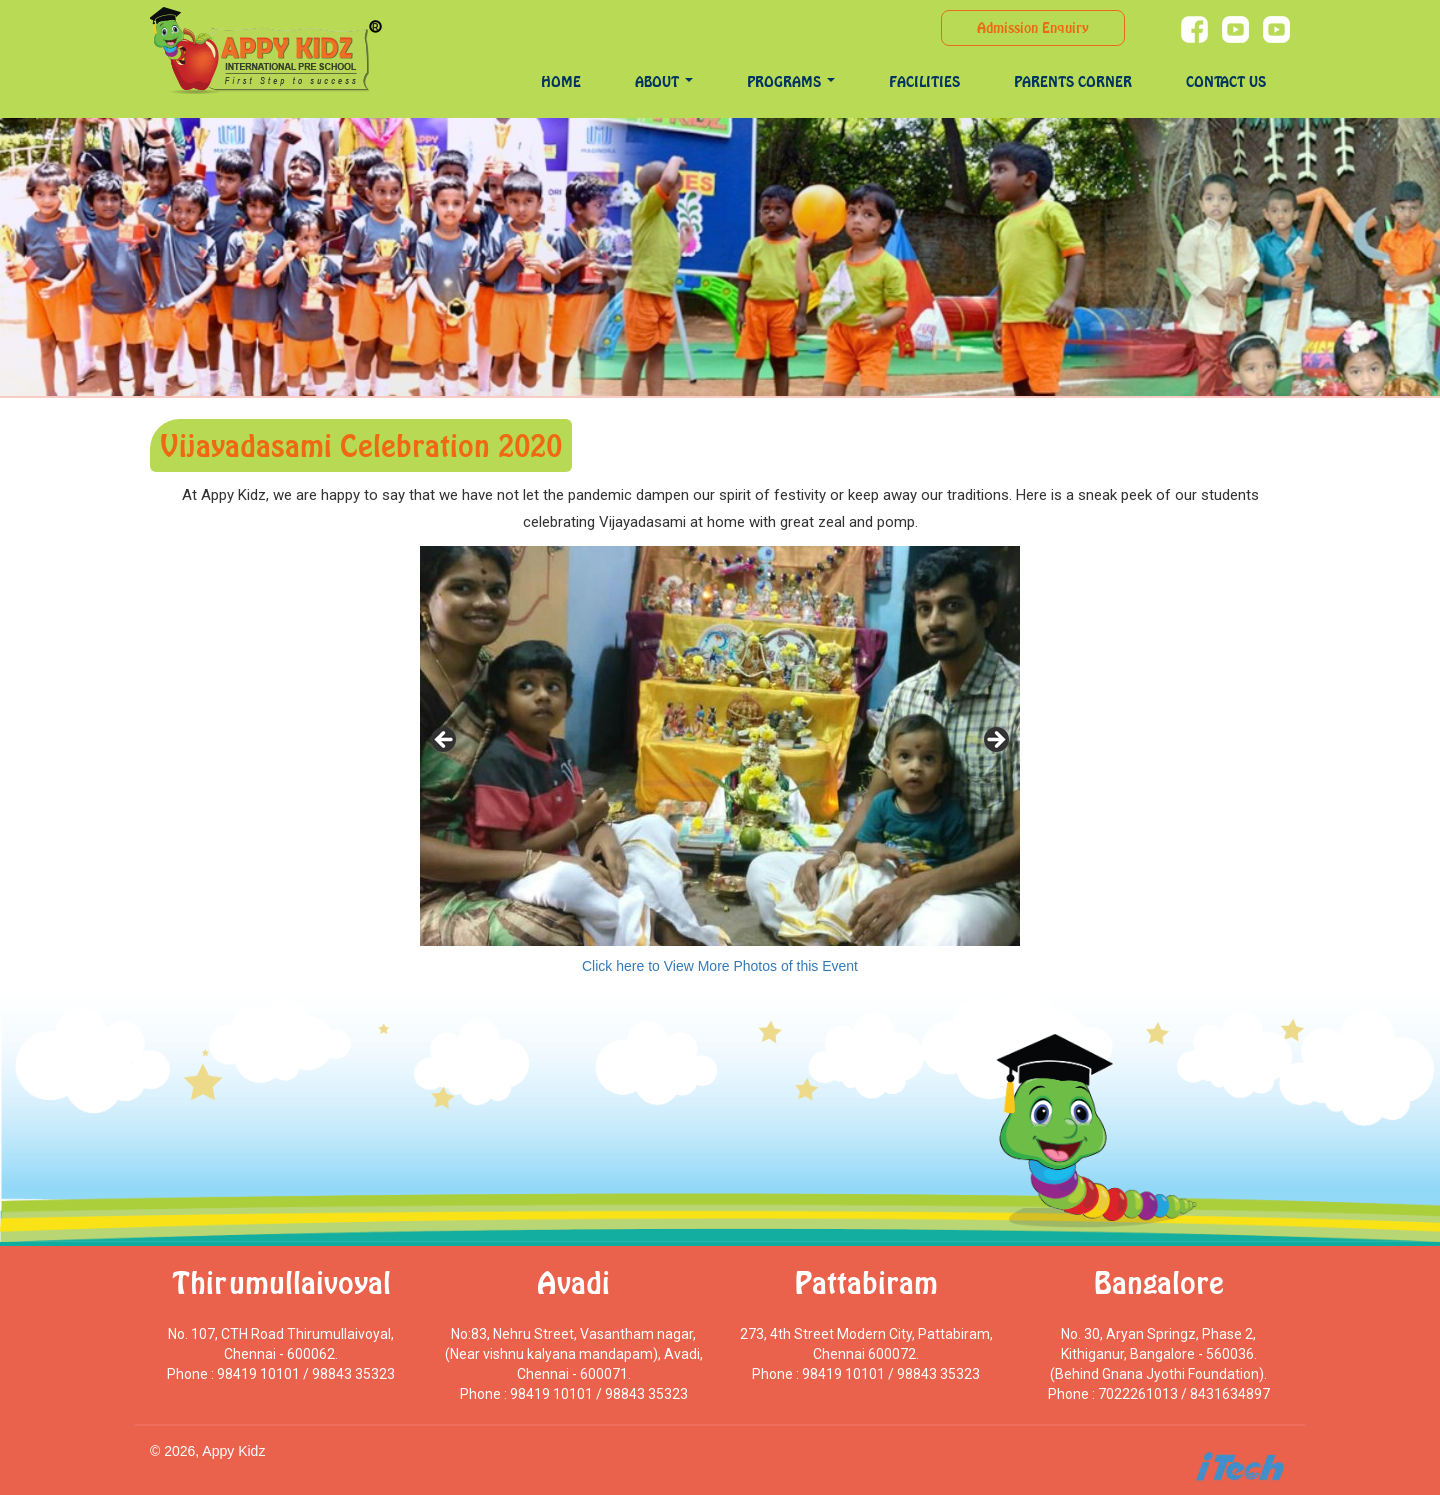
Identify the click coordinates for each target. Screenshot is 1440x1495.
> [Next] (995, 741)
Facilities (924, 81)
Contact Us (1226, 81)
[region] (720, 746)
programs (791, 81)
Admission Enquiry (1033, 27)
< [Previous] (445, 741)
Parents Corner (1073, 81)
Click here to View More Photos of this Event (720, 966)
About (664, 81)
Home (561, 81)
